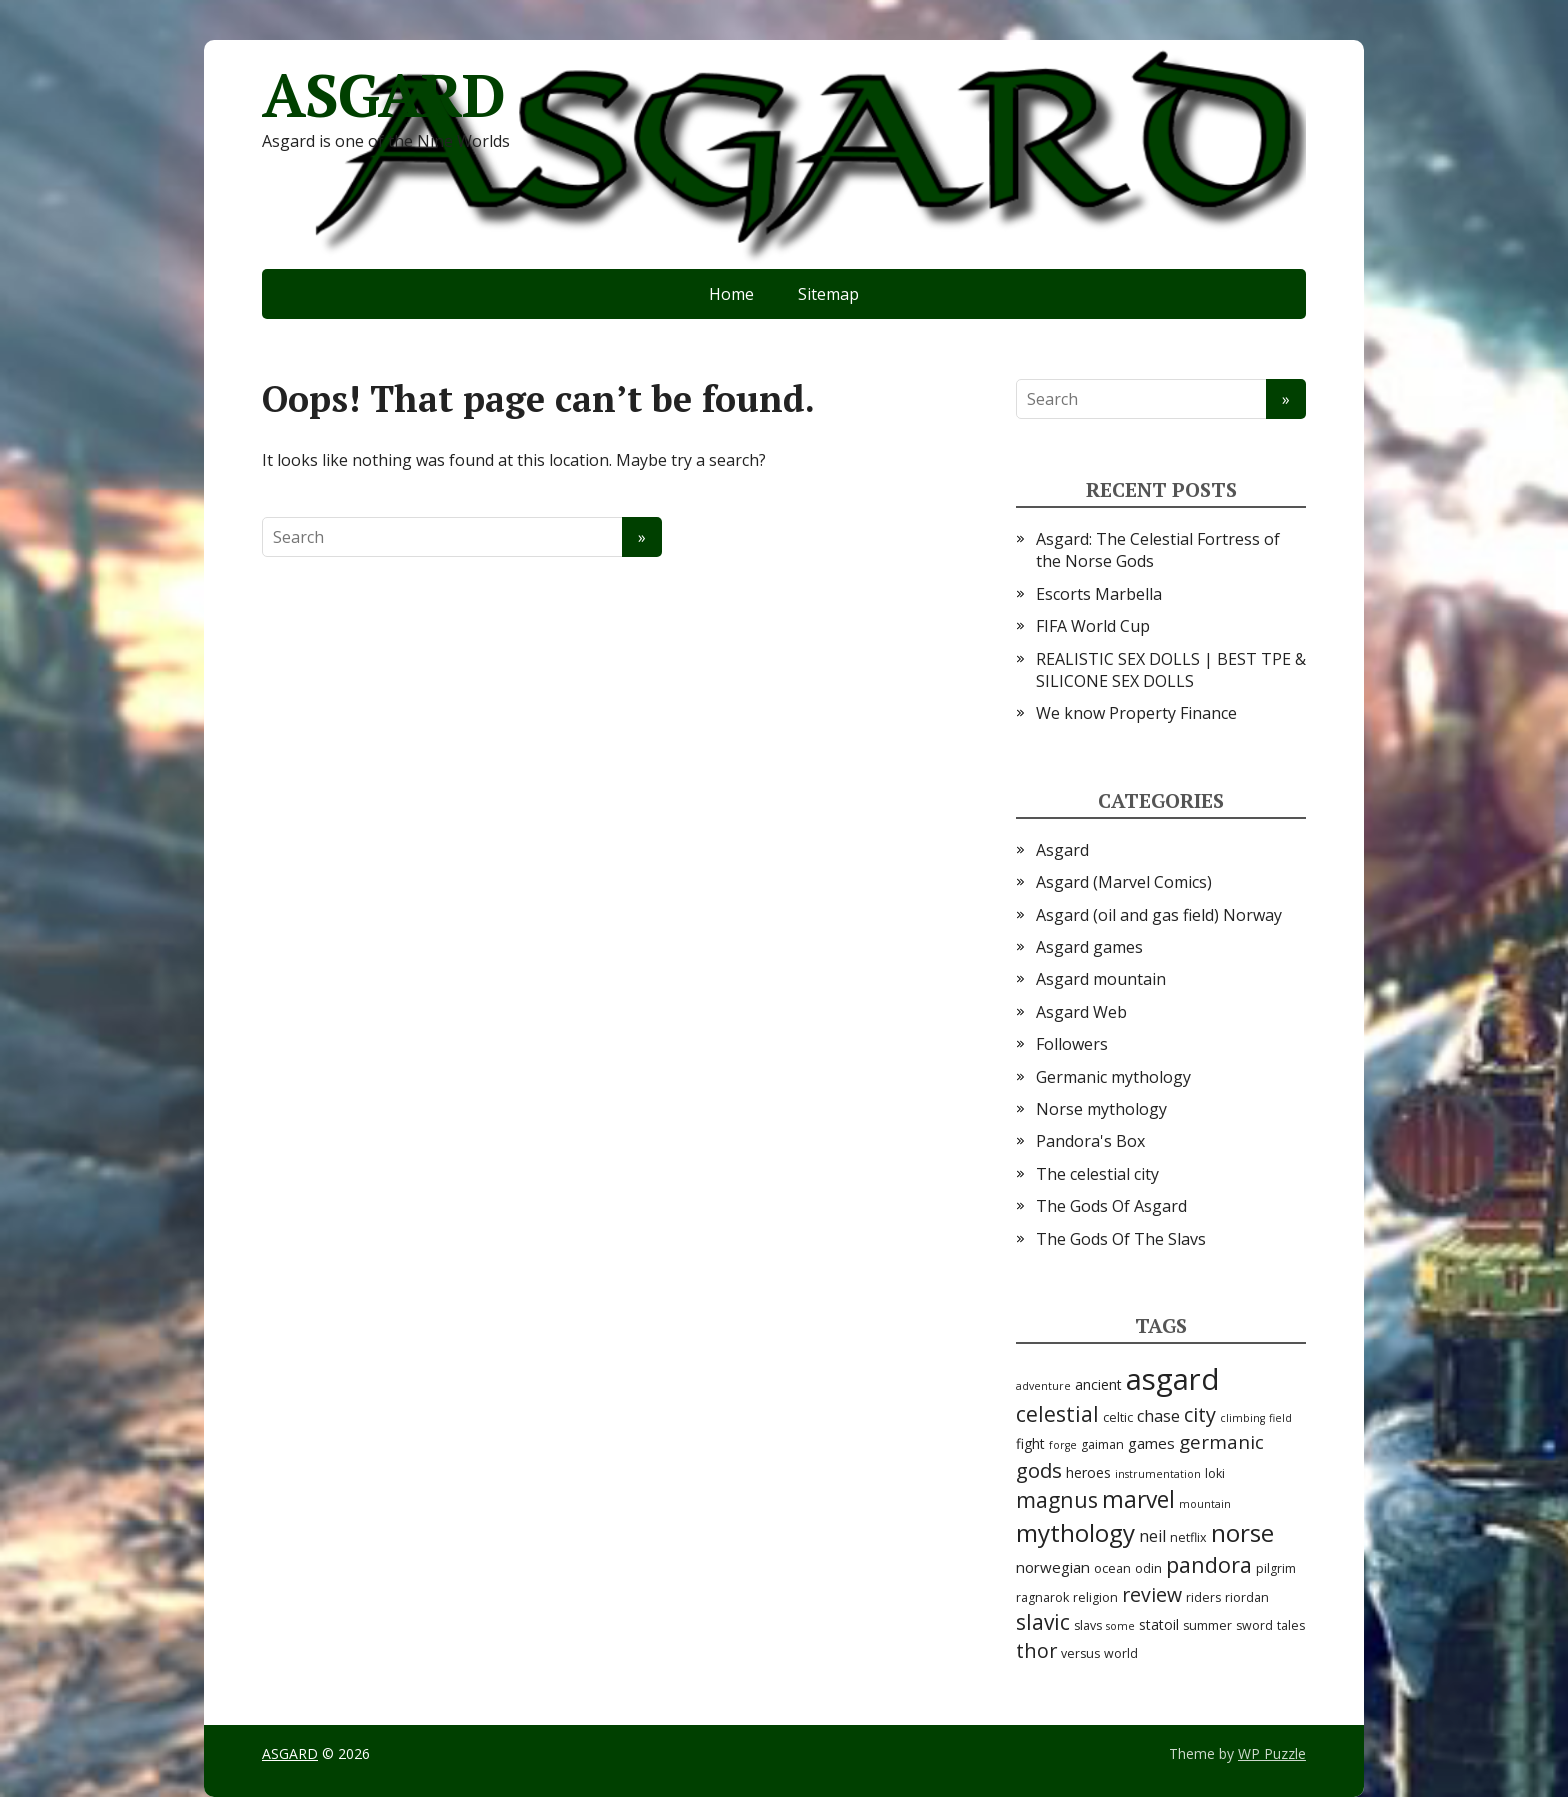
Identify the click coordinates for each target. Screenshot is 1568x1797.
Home (731, 294)
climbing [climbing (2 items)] (1242, 1418)
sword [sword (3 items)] (1254, 1625)
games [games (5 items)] (1151, 1443)
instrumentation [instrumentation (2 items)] (1158, 1474)
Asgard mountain (1101, 979)
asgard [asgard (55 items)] (1173, 1379)
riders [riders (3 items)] (1203, 1597)
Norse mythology (1101, 1109)
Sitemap (828, 294)
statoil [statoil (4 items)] (1159, 1624)
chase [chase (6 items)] (1158, 1416)
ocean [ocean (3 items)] (1112, 1568)
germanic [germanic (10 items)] (1221, 1442)
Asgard (1062, 850)
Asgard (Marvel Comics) (1124, 882)
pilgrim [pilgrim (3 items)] (1276, 1568)
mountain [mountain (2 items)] (1205, 1504)
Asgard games (1089, 947)
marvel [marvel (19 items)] (1138, 1499)
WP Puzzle (1272, 1753)
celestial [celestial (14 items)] (1057, 1414)
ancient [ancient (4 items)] (1098, 1384)
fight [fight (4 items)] (1030, 1443)
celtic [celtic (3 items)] (1118, 1417)
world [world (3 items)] (1121, 1653)
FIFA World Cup (1093, 626)
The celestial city (1097, 1174)
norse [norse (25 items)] (1242, 1532)
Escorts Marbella (1099, 594)
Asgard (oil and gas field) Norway (1159, 915)
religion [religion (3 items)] (1095, 1597)
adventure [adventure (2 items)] (1043, 1386)
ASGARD (383, 95)
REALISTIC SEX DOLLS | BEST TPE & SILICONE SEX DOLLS (1171, 670)
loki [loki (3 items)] (1215, 1473)
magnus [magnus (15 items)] (1057, 1499)
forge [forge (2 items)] (1063, 1445)
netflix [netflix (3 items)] (1188, 1537)
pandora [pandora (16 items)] (1209, 1564)
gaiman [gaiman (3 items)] (1102, 1444)
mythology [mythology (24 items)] (1075, 1532)
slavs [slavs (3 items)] (1088, 1625)
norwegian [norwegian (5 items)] (1053, 1567)
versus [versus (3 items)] (1080, 1653)
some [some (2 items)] (1120, 1626)
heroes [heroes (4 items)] (1088, 1472)
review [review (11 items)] (1152, 1594)
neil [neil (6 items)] (1152, 1536)
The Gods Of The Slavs (1121, 1239)
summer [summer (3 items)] (1207, 1625)
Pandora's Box (1090, 1141)
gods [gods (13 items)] (1039, 1470)
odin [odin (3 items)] (1148, 1568)
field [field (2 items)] (1280, 1418)
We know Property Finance (1136, 713)
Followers (1072, 1044)
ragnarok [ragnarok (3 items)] (1042, 1597)
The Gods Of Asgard (1111, 1206)
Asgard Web (1081, 1012)
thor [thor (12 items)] (1036, 1650)
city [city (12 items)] (1200, 1414)
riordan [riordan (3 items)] (1247, 1597)
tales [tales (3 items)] (1291, 1625)
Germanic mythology (1113, 1077)
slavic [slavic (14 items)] (1043, 1622)
